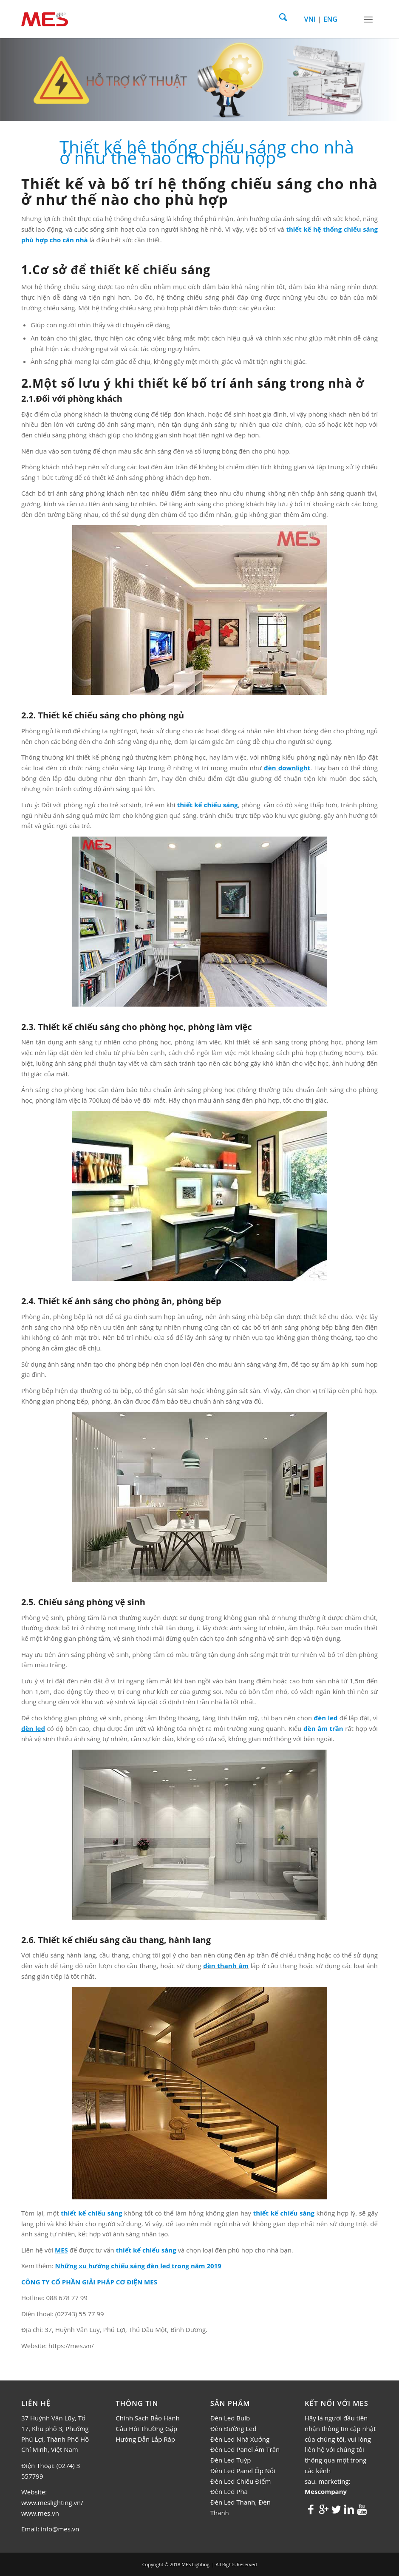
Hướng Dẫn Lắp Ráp (145, 2439)
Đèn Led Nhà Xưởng (240, 2439)
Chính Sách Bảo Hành (147, 2418)
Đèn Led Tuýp (230, 2460)
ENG (330, 19)
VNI (310, 19)
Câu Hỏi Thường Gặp (146, 2428)
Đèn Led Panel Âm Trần (245, 2449)
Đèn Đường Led (233, 2428)
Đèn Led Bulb (230, 2418)
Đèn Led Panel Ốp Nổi (242, 2470)
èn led (327, 1718)
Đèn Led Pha (229, 2491)
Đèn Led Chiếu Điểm (240, 2481)
